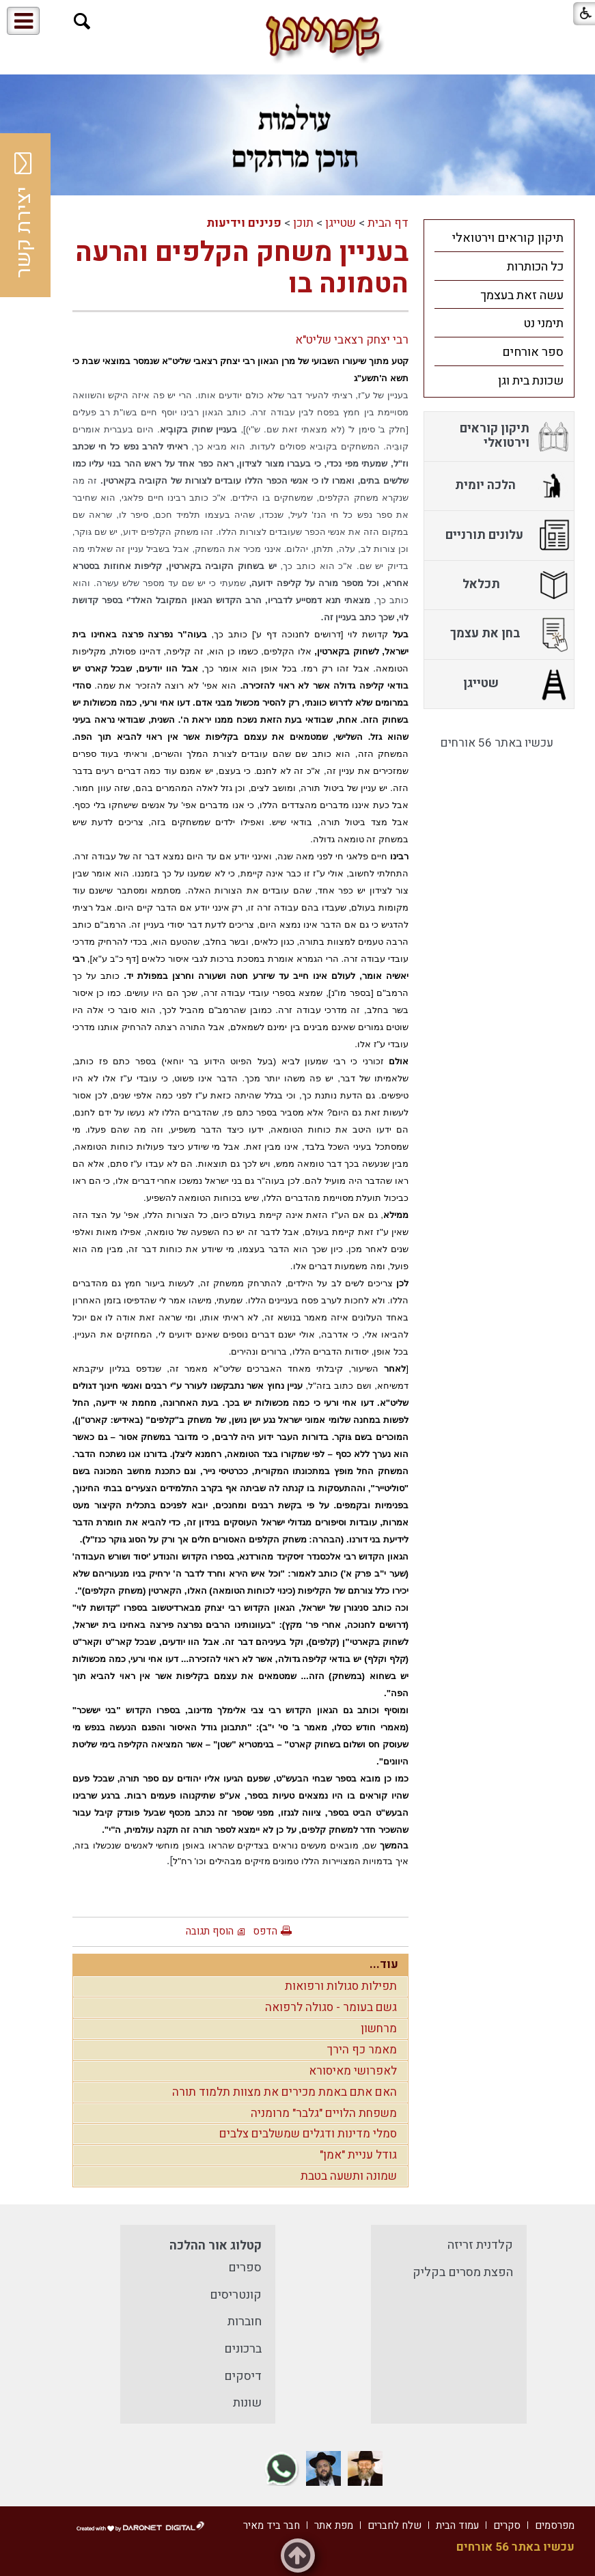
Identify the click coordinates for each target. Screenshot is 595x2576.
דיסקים (243, 2376)
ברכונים (243, 2349)
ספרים (245, 2267)
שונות (247, 2403)
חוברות (244, 2321)
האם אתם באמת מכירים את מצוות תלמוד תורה (284, 2092)
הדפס (265, 1931)
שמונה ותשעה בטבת (349, 2176)
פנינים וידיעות (243, 223)
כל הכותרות (535, 267)
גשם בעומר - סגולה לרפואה (331, 2007)
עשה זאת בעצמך (522, 295)
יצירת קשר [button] (24, 215)
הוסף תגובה (210, 1931)
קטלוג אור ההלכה (215, 2245)
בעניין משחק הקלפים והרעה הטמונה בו (242, 268)
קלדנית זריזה (480, 2245)
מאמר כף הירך (362, 2049)
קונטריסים (236, 2295)
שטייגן (340, 223)
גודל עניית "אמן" (358, 2154)
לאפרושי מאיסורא (353, 2070)
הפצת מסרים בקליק (463, 2272)
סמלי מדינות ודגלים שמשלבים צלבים (308, 2133)
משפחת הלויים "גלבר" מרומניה (324, 2113)
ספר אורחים (533, 352)
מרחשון (379, 2028)
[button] (82, 21)
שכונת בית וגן (531, 381)
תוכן (303, 223)
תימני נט (543, 323)
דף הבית (388, 223)
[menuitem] (498, 237)
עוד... (384, 1964)
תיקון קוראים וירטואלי (508, 238)
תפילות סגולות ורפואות (341, 1986)
